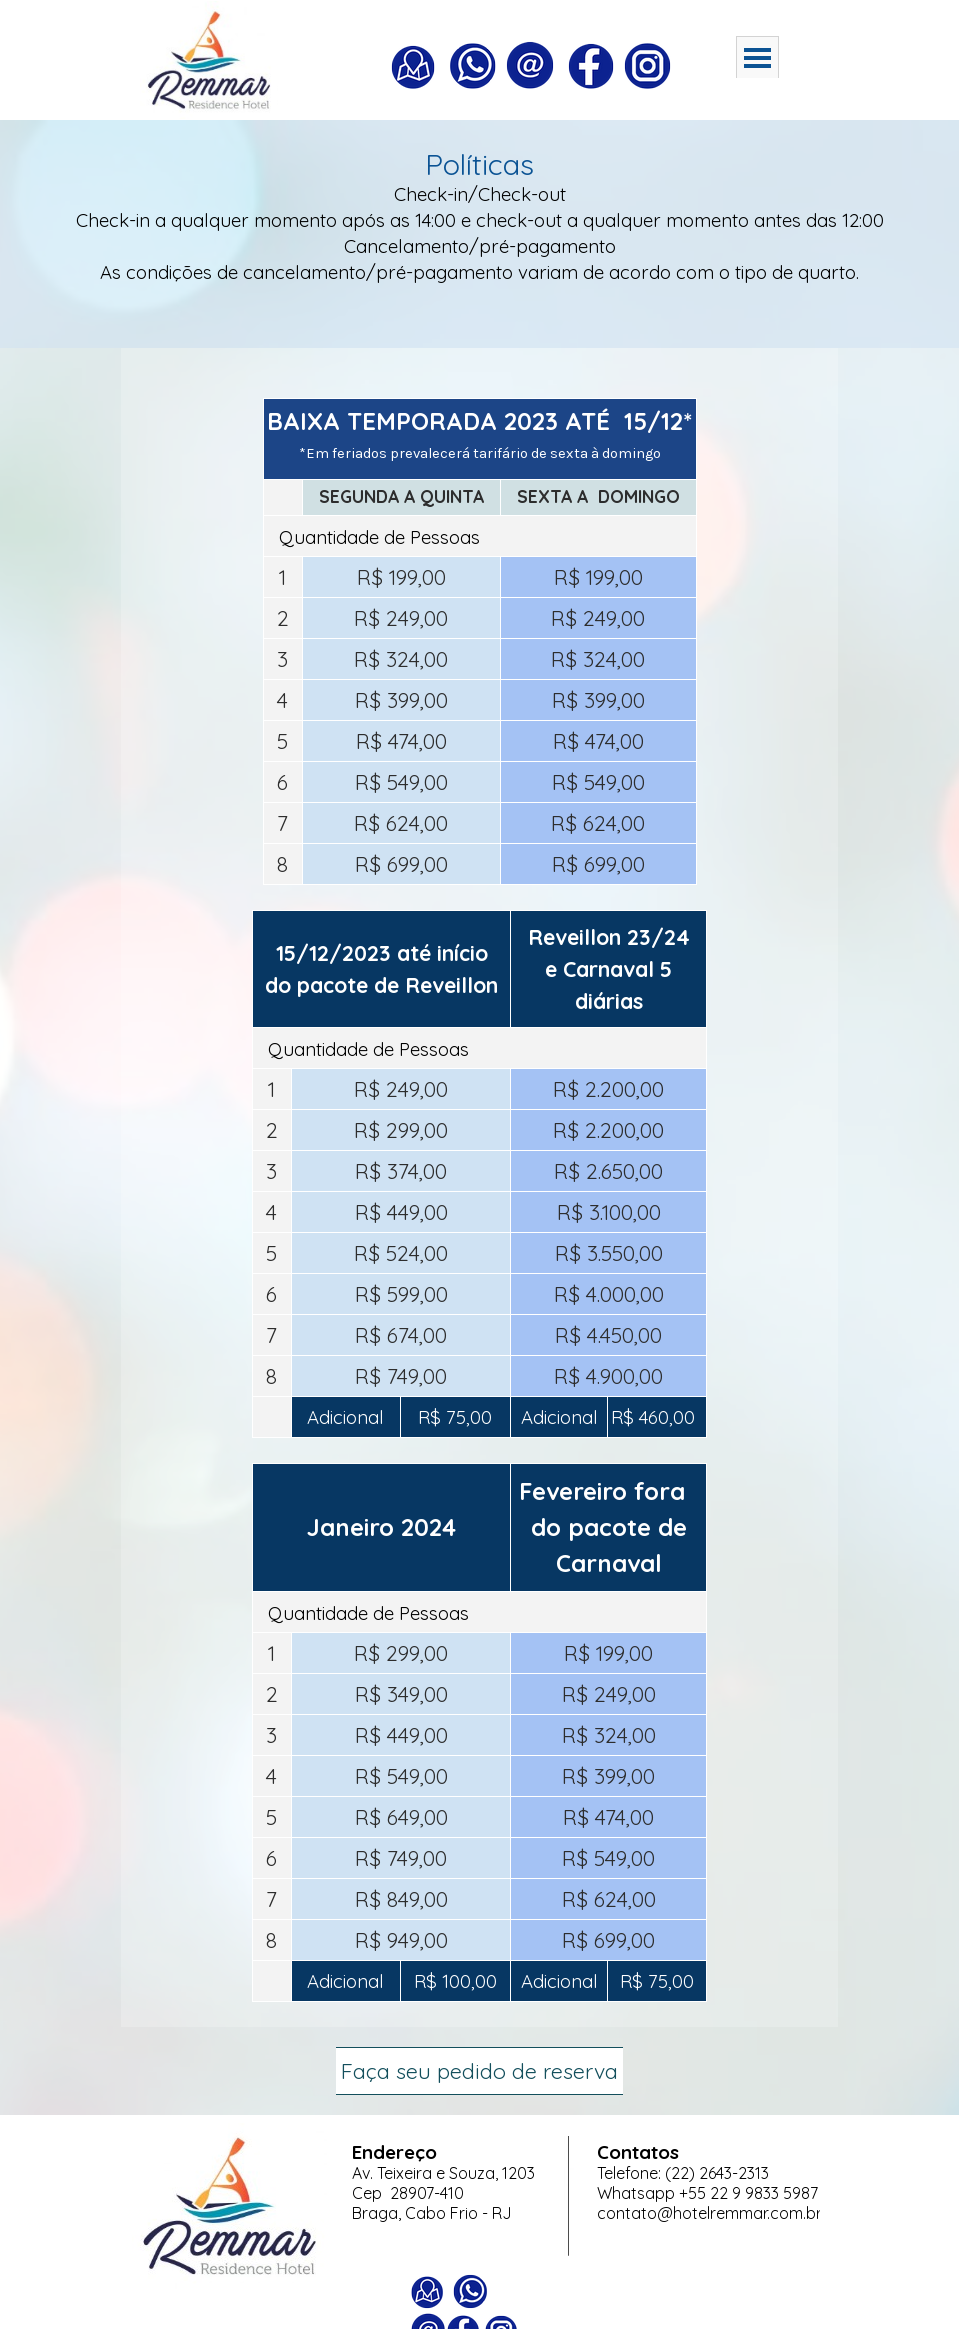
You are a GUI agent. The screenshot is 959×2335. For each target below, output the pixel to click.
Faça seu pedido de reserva (479, 2071)
